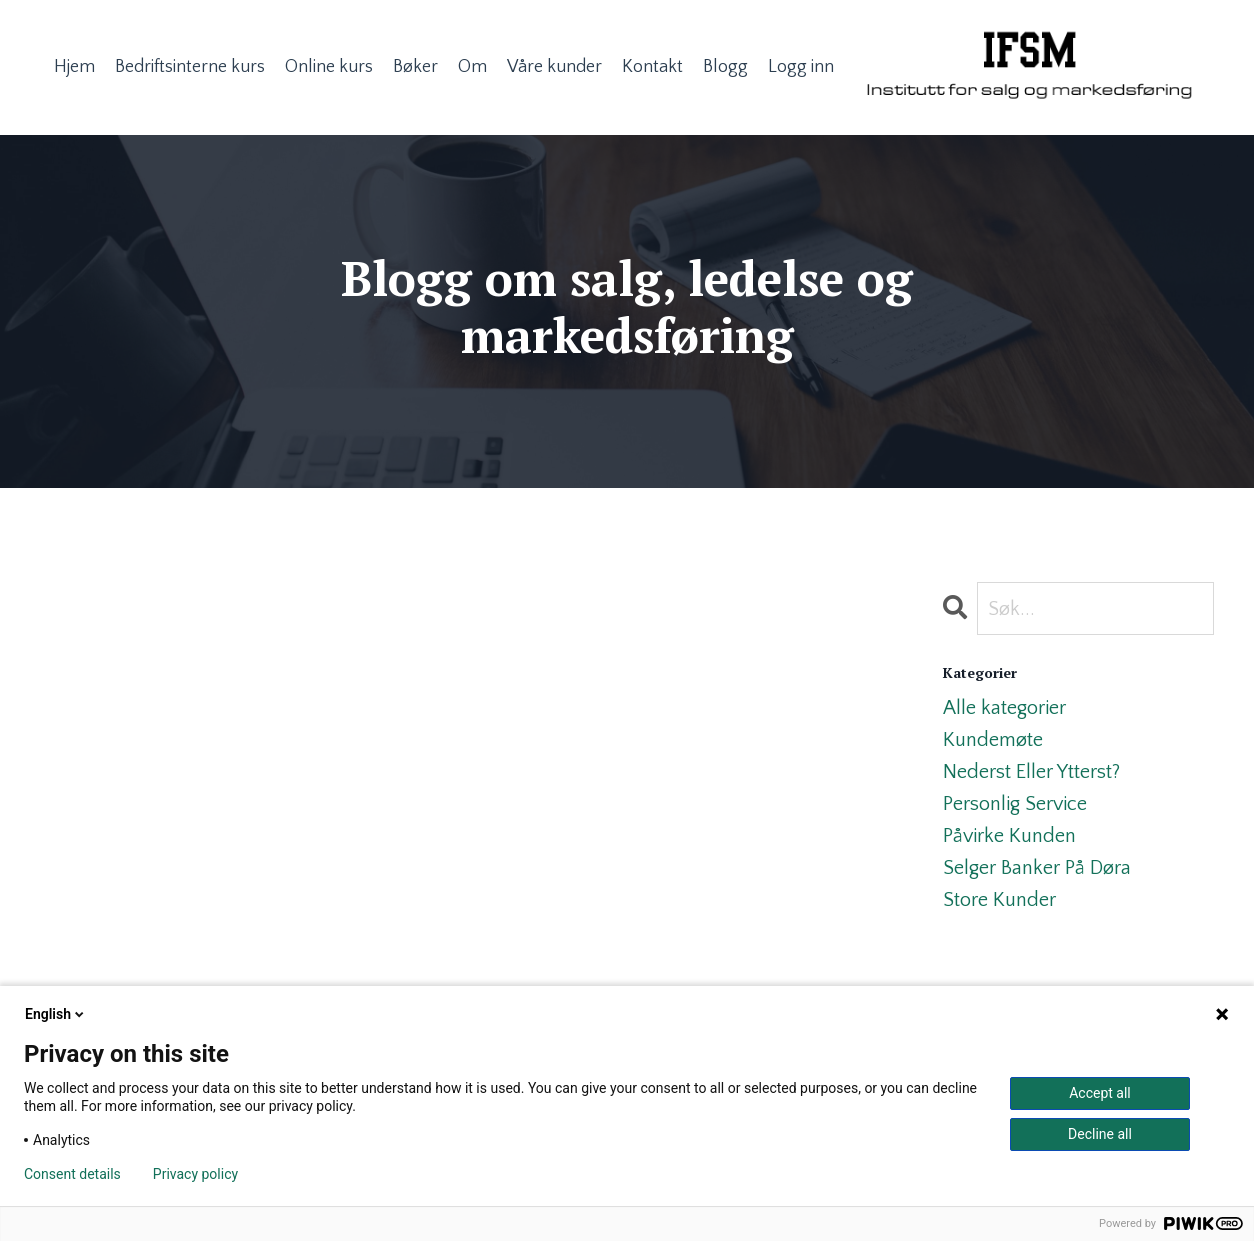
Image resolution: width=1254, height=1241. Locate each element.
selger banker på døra (1037, 868)
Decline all (1100, 1134)
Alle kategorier (1004, 708)
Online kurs (329, 67)
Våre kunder (554, 67)
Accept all (1100, 1093)
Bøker (415, 67)
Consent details (72, 1174)
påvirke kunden (1009, 836)
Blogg (725, 67)
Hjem (74, 67)
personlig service (1015, 804)
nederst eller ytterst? (1031, 772)
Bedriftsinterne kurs (190, 67)
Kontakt (652, 67)
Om (472, 67)
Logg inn (801, 67)
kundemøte (993, 740)
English (56, 1014)
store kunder (999, 900)
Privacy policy (195, 1174)
